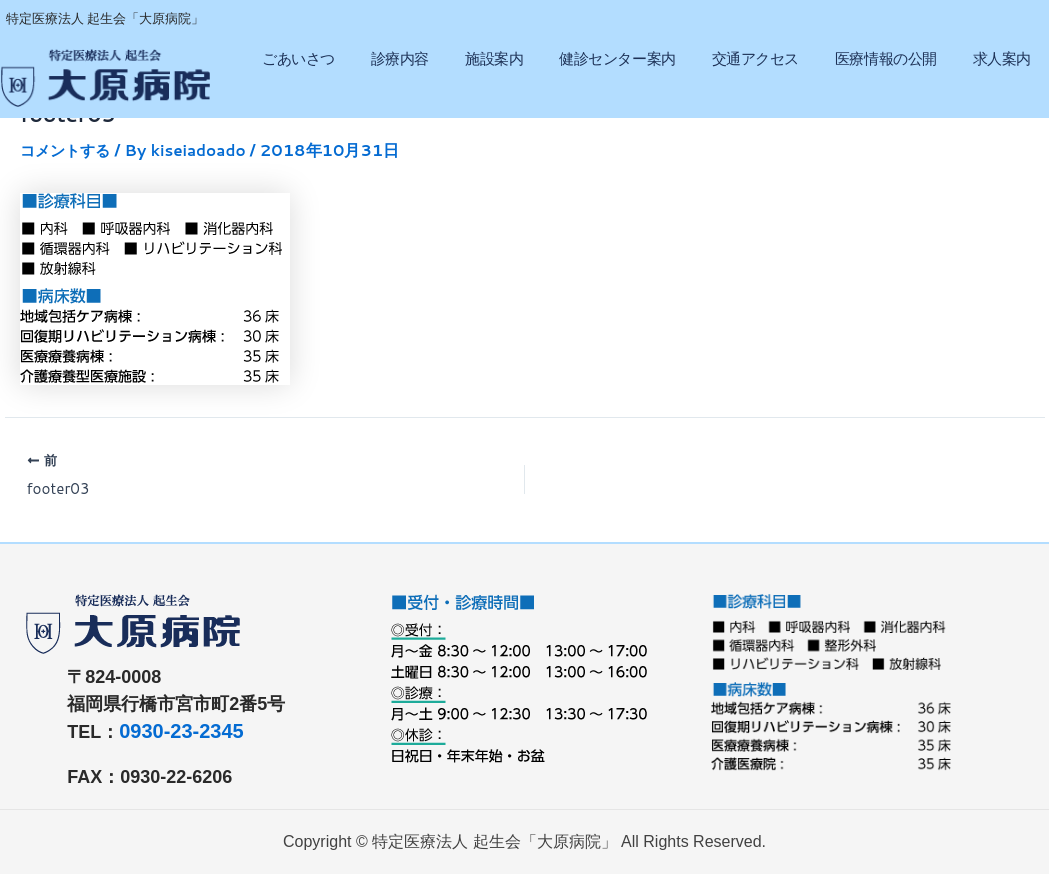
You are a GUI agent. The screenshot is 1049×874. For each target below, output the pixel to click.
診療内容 (400, 58)
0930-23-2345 (181, 731)
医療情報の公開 (886, 58)
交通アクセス (755, 58)
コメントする (68, 149)
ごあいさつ (298, 58)
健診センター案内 (617, 58)
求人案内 (1002, 58)
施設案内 (494, 58)
